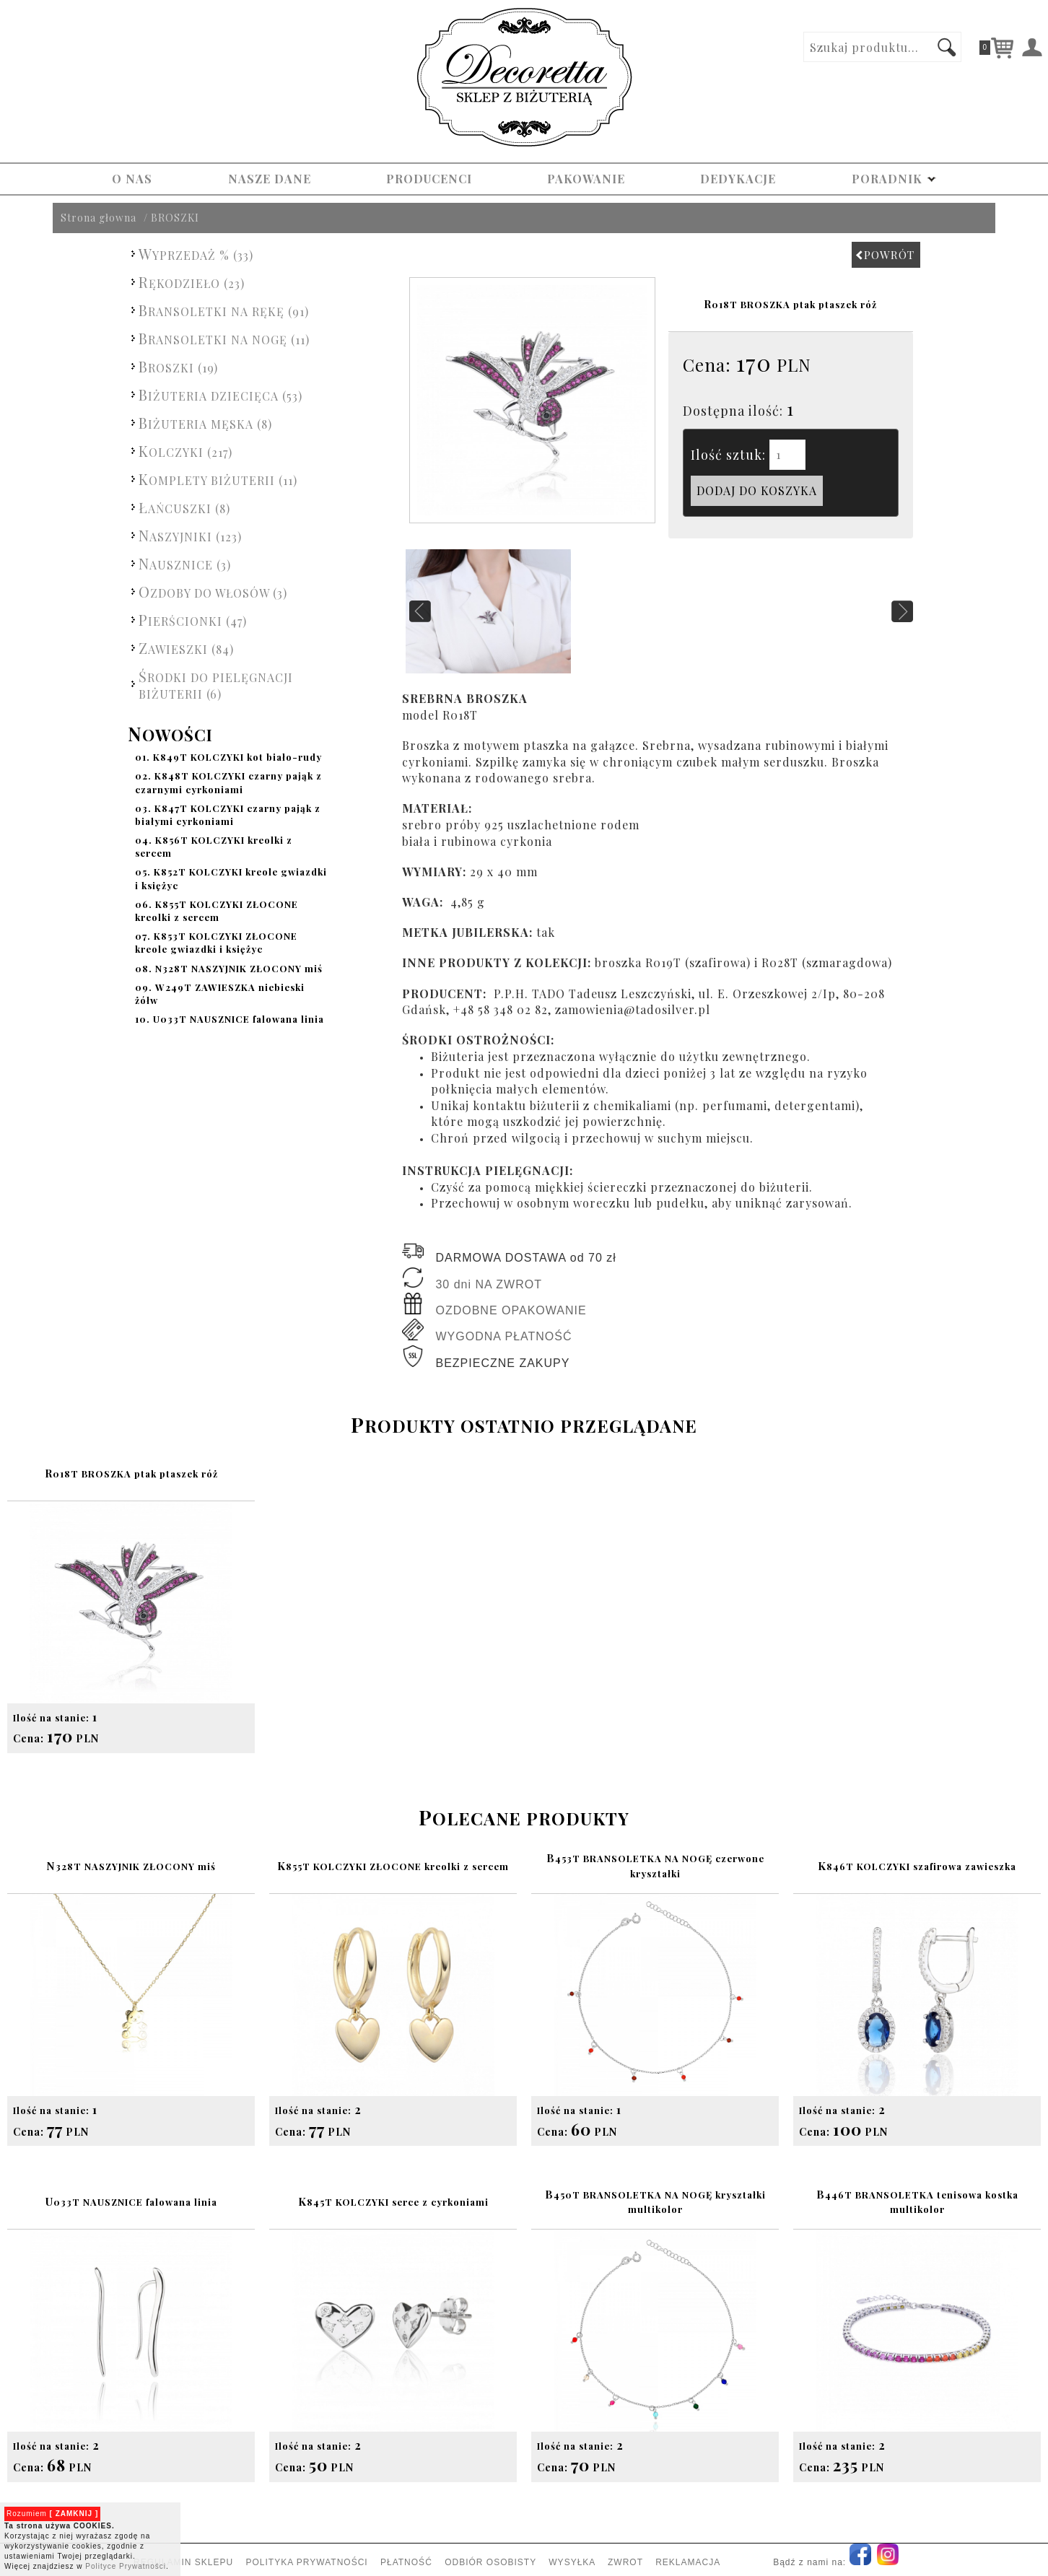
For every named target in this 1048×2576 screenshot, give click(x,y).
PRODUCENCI (429, 178)
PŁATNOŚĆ (406, 2562)
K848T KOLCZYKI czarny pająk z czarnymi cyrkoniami (228, 782)
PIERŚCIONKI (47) (193, 619)
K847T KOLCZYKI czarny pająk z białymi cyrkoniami (227, 814)
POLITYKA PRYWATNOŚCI (307, 2562)
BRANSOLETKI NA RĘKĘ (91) (224, 310)
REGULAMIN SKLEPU (183, 2562)
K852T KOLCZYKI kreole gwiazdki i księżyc (231, 878)
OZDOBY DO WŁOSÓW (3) (213, 591)
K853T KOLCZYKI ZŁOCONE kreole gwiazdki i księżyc (216, 942)
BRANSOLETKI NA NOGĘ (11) (224, 338)
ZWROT (625, 2562)
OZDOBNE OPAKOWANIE (510, 1310)
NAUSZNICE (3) (185, 563)
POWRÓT (885, 255)
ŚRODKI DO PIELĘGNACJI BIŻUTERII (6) (216, 684)
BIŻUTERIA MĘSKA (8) (205, 422)
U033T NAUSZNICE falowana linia (229, 1019)
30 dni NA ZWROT (488, 1284)
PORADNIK (894, 178)
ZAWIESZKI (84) (186, 648)
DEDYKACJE (738, 178)
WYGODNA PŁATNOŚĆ (503, 1336)
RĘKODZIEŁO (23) (192, 282)
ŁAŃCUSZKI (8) (184, 507)
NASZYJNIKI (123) (190, 535)
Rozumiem (52, 2514)
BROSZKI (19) (178, 366)
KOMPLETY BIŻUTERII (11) (218, 479)
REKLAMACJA (687, 2562)
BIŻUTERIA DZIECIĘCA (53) (220, 394)
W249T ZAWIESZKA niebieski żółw (220, 993)
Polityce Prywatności (125, 2566)
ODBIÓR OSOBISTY (490, 2562)
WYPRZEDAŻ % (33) (196, 253)
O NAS (132, 178)
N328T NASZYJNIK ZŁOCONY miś (229, 968)
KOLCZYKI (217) (185, 450)
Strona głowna (98, 217)
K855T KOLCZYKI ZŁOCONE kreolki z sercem (216, 910)
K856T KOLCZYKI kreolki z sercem (213, 846)
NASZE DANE (269, 178)
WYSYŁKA (572, 2562)
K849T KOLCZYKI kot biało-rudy (228, 757)
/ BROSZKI (171, 217)
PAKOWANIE (586, 178)
